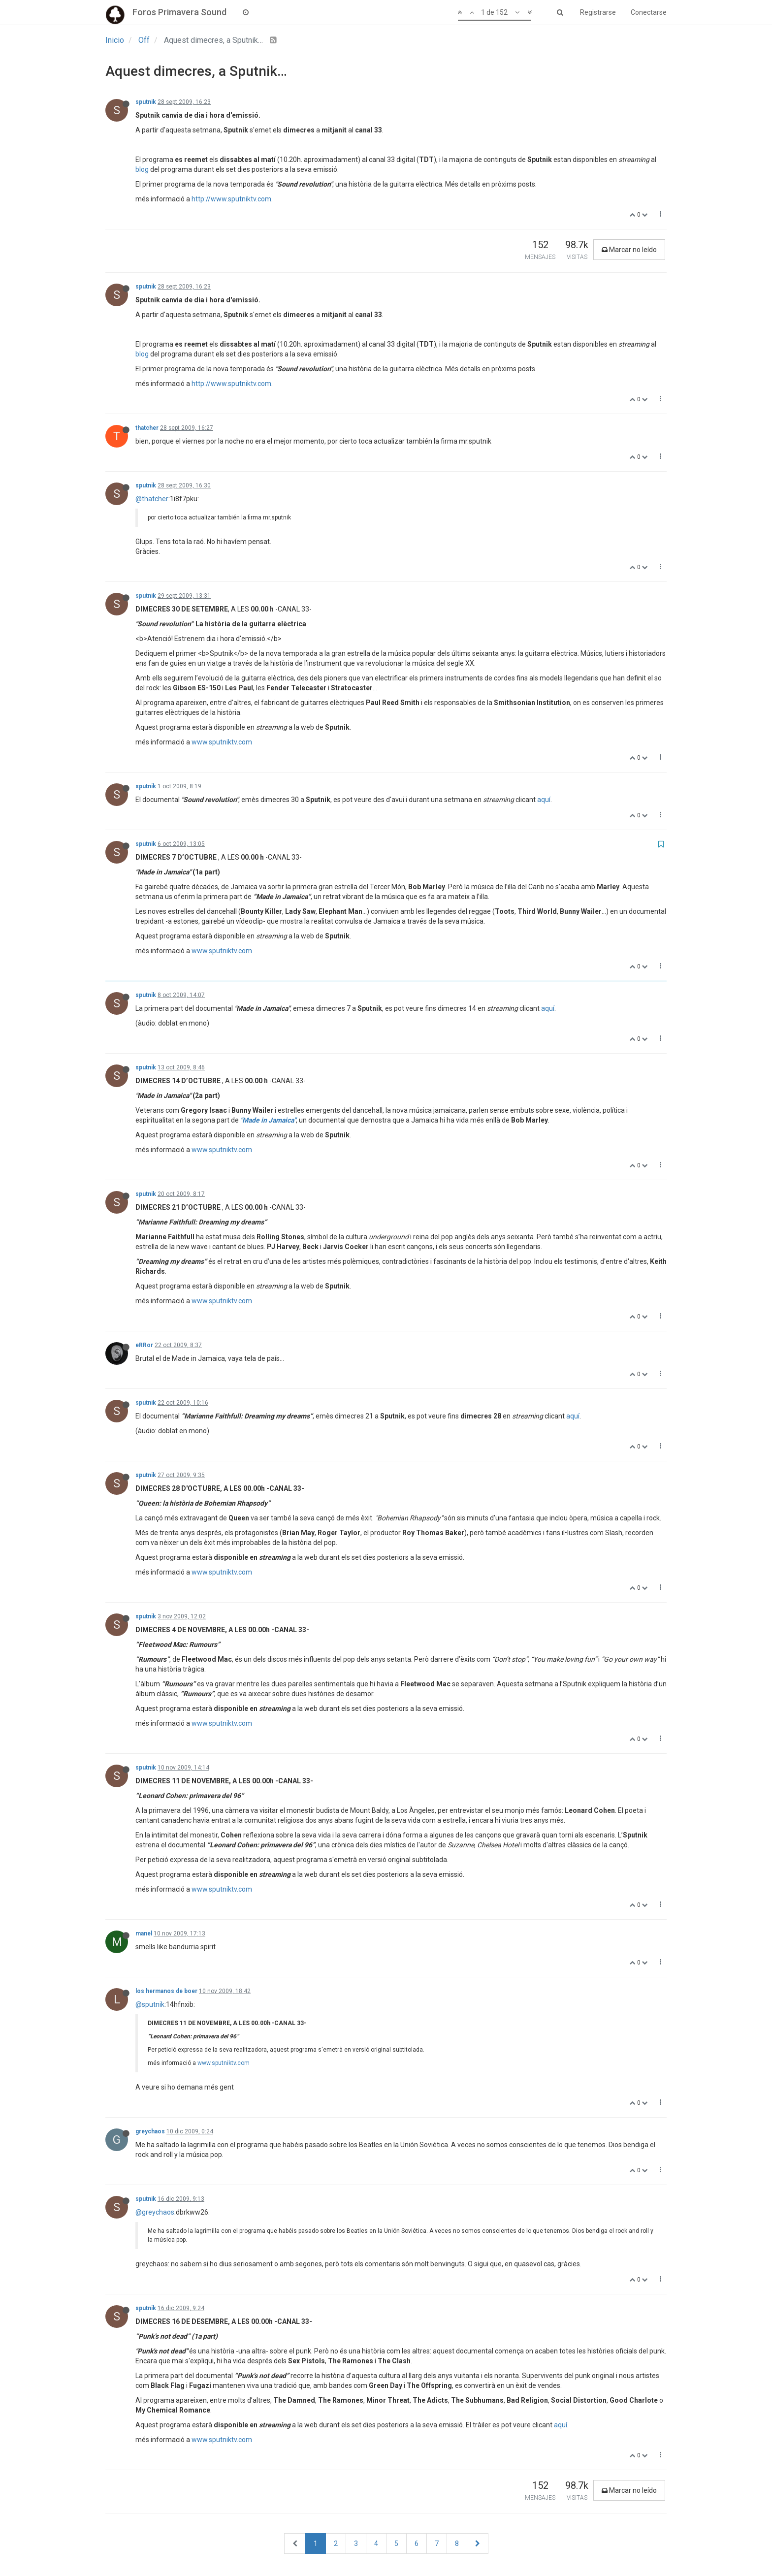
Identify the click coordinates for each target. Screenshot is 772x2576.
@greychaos (154, 2212)
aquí (543, 800)
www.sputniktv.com (222, 742)
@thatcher (151, 499)
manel (143, 1933)
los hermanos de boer (166, 1991)
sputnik (145, 101)
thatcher (147, 427)
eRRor (144, 1345)
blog (142, 169)
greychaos (150, 2131)
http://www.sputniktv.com (231, 199)
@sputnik (149, 2004)
